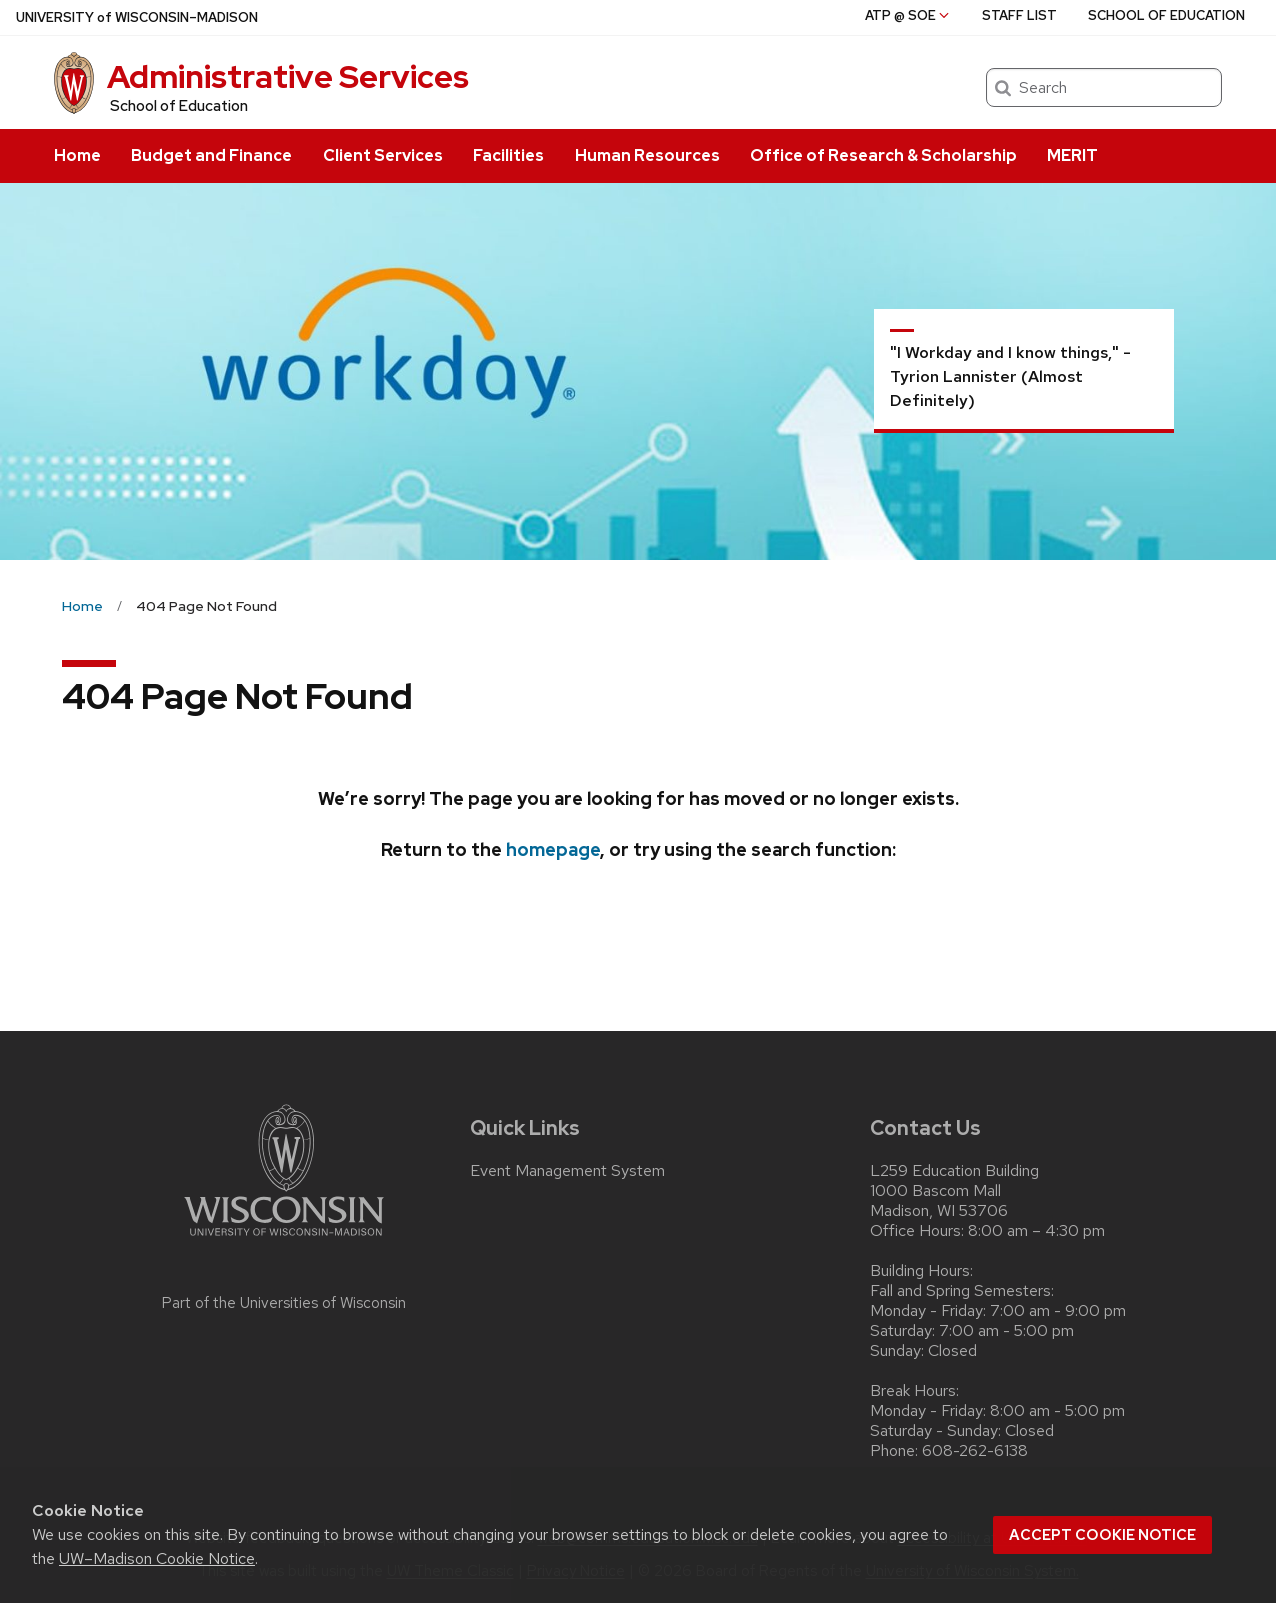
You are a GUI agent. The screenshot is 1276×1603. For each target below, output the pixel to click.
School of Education (179, 106)
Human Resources (647, 155)
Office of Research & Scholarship (883, 155)
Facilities (508, 155)
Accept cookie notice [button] (1102, 1535)
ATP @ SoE (908, 15)
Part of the (284, 1303)
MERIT (1072, 155)
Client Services (383, 155)
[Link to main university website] (284, 1239)
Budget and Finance (211, 155)
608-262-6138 (975, 1451)
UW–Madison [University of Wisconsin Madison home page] (137, 17)
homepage (553, 849)
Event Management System (567, 1171)
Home (77, 155)
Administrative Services (288, 76)
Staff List (1019, 15)
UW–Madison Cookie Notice (157, 1558)
